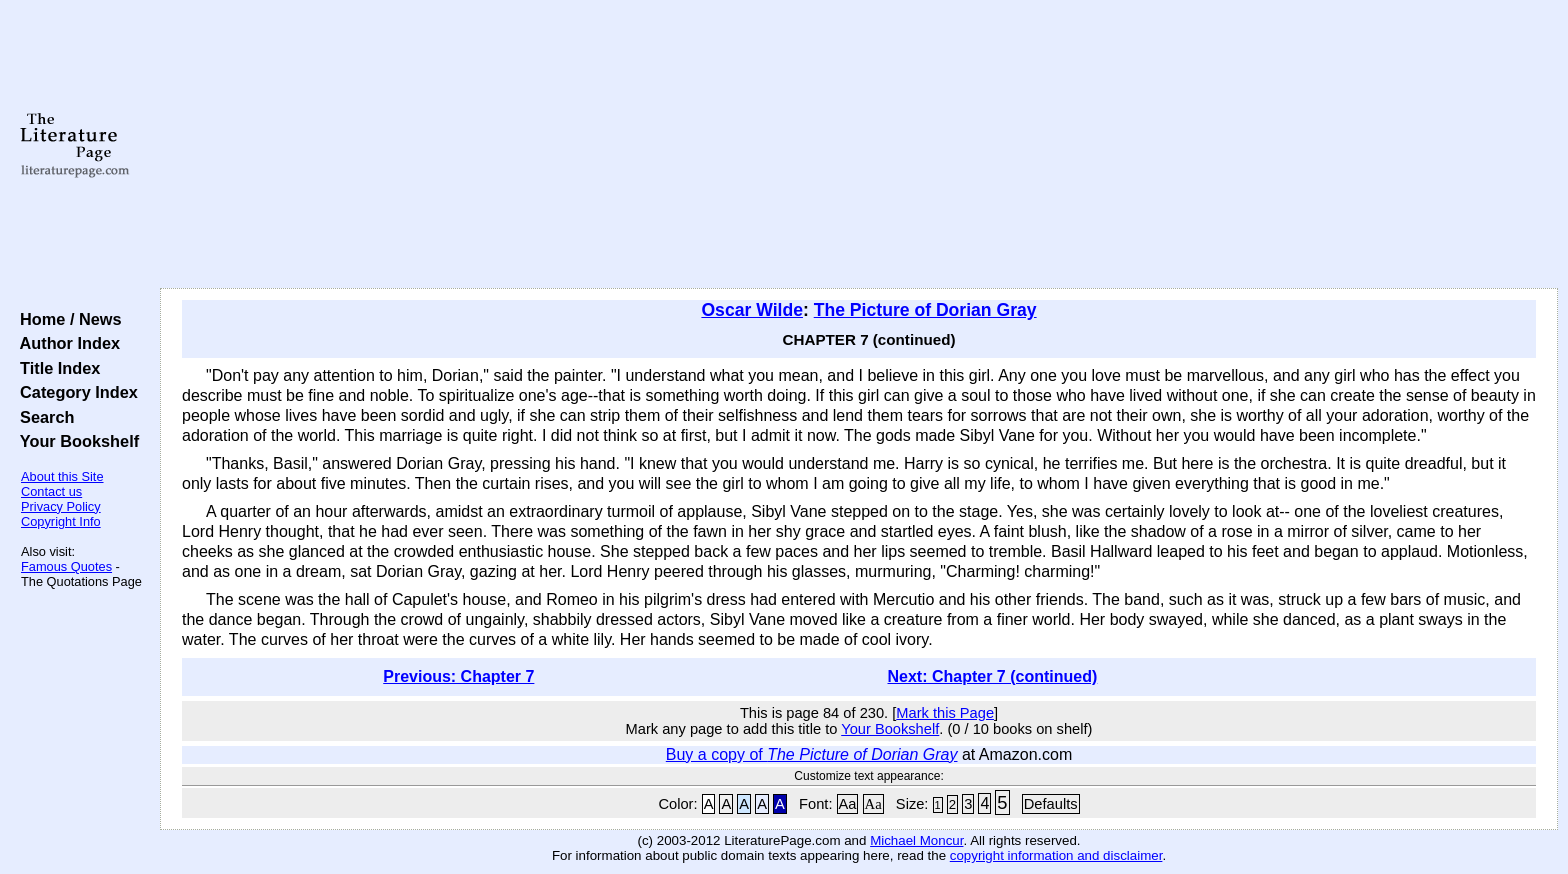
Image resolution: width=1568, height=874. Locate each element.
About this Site (62, 476)
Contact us (51, 491)
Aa (848, 804)
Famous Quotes (66, 566)
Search (42, 417)
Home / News (66, 319)
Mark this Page (945, 713)
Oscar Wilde (752, 310)
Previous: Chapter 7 (458, 676)
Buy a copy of (812, 754)
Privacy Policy (61, 506)
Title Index (55, 368)
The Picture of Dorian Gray (925, 310)
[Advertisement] (859, 145)
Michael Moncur (916, 840)
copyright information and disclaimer (1056, 855)
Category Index (74, 392)
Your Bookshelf (75, 441)
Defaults (1051, 804)
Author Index (65, 343)
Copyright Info (61, 521)
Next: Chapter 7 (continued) (993, 676)
